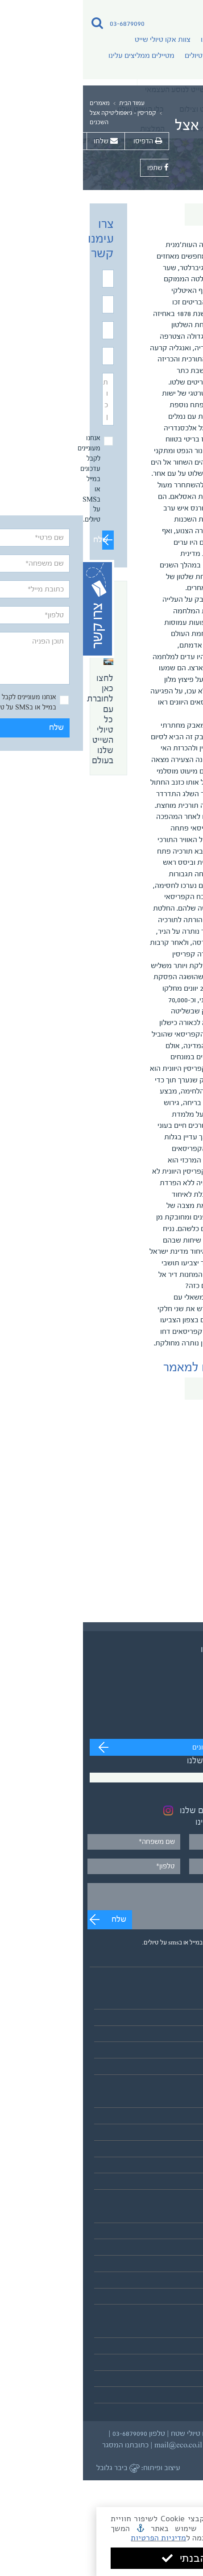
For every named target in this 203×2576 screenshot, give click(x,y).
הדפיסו (64, 141)
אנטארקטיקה (176, 2184)
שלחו (23, 141)
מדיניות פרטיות (174, 2381)
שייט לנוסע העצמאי (167, 2020)
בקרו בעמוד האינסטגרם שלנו (146, 1811)
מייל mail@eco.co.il (102, 2445)
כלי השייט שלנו (174, 2282)
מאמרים (17, 104)
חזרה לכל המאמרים (149, 215)
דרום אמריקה (176, 2151)
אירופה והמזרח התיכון (164, 2118)
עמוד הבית (49, 104)
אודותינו (129, 40)
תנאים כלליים (176, 2365)
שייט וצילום (180, 2053)
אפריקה (184, 2134)
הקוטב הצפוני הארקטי (163, 2167)
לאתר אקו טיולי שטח (166, 2299)
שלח (22, 540)
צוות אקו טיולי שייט (80, 40)
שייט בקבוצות (176, 2036)
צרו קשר (183, 2398)
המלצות (184, 2348)
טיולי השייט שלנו (172, 2003)
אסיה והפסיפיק (173, 2102)
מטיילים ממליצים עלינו (58, 56)
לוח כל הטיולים (174, 2069)
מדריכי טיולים (121, 56)
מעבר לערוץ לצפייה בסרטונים (151, 1748)
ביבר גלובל (35, 2468)
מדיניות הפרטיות (157, 2537)
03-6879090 (44, 24)
